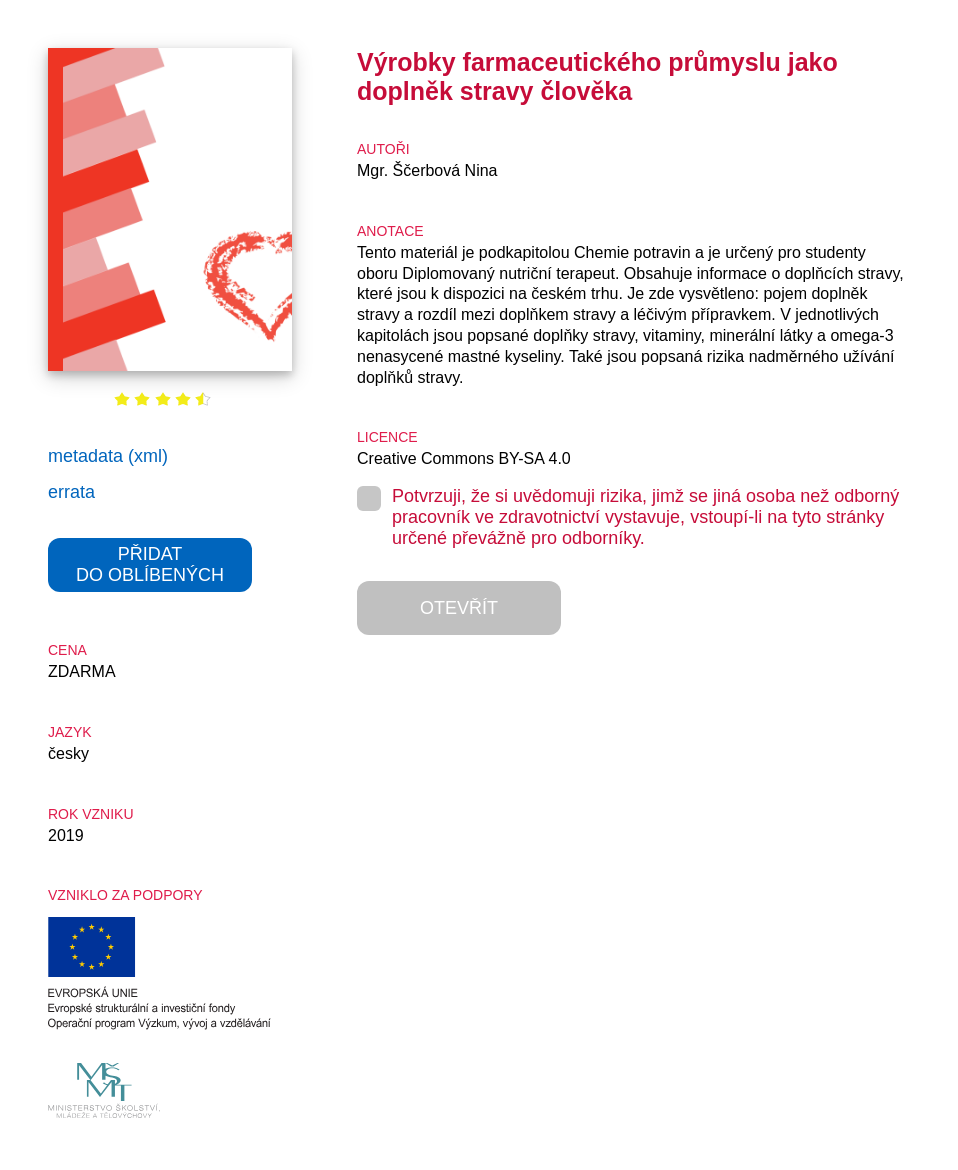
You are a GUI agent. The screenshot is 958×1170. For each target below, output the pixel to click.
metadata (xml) (108, 456)
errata (71, 492)
